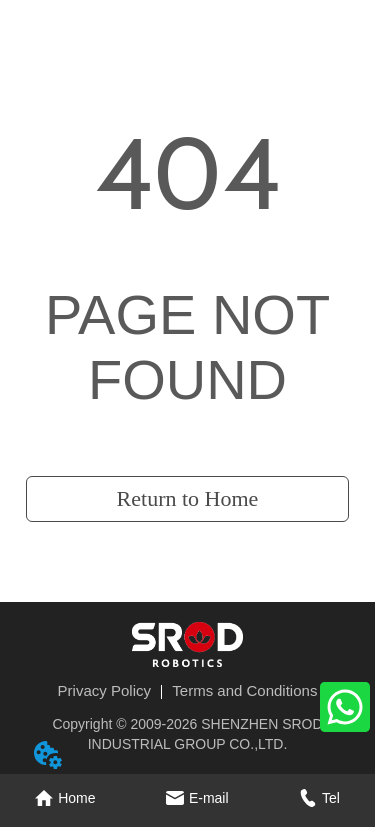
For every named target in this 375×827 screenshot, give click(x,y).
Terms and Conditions (244, 690)
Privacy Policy (104, 690)
